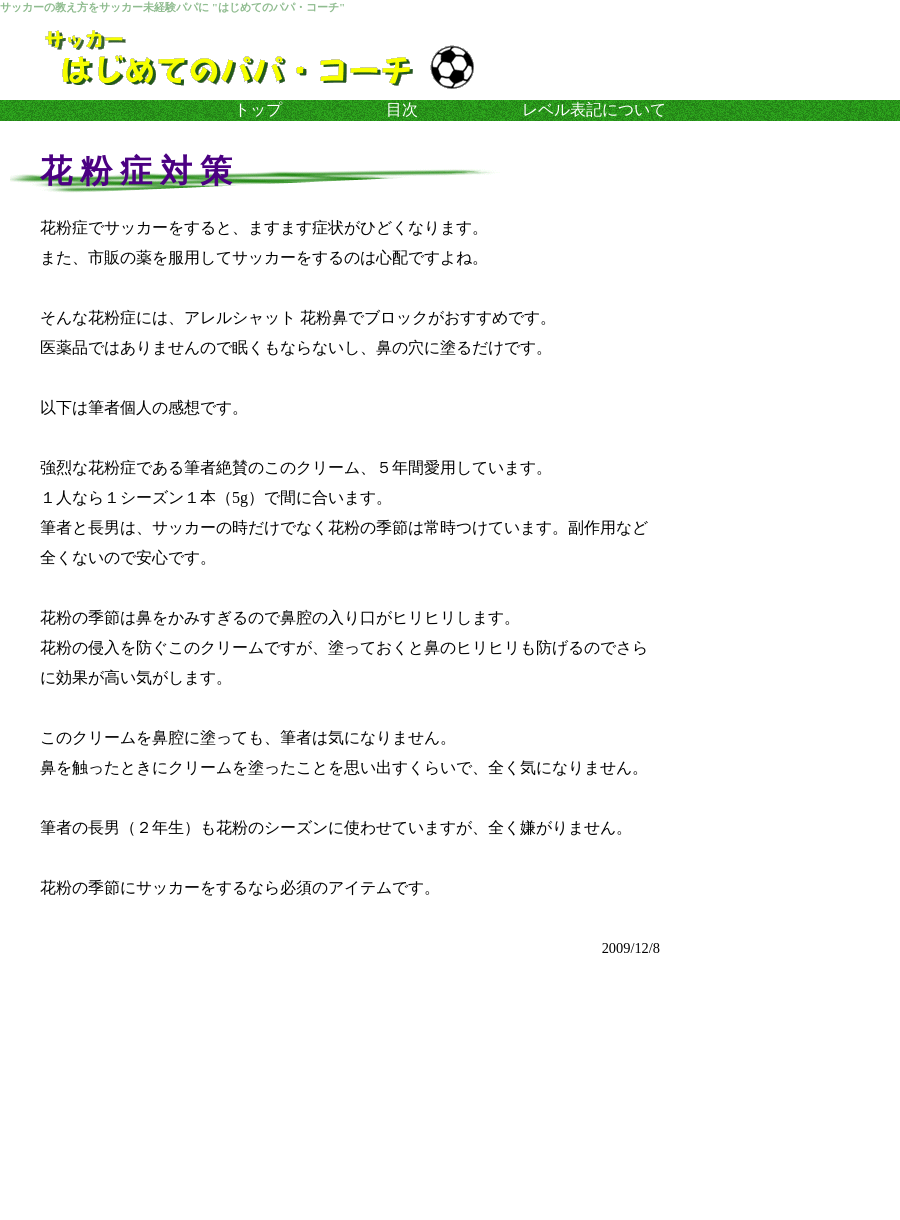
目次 (402, 109)
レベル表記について (594, 109)
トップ (258, 109)
